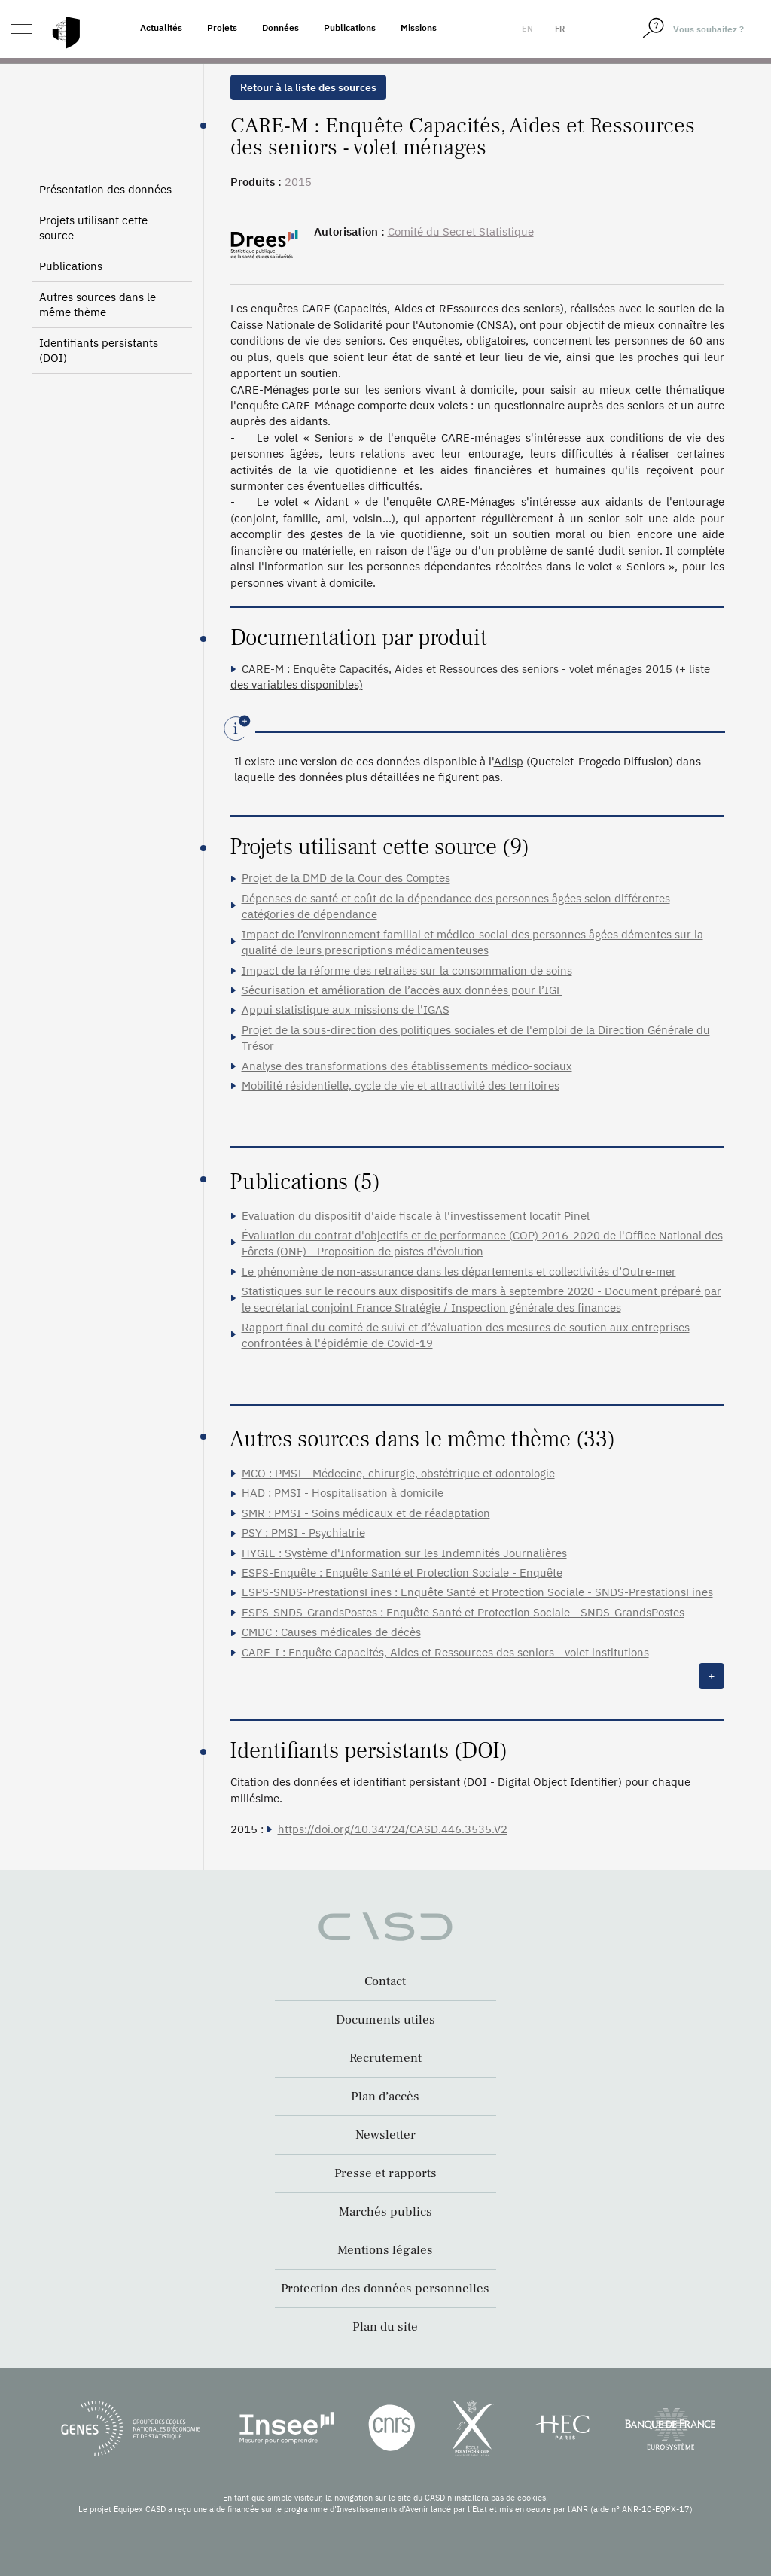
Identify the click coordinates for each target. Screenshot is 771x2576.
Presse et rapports (385, 2173)
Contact (385, 1981)
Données (280, 27)
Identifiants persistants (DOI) (98, 350)
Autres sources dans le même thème (97, 304)
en (527, 28)
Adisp (508, 761)
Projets (222, 27)
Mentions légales (385, 2250)
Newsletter (385, 2135)
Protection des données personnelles (385, 2288)
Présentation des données (105, 189)
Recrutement (385, 2058)
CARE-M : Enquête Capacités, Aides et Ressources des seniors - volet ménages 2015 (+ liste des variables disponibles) (470, 676)
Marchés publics (385, 2211)
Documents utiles (385, 2020)
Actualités (161, 27)
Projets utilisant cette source (93, 227)
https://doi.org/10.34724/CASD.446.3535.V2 (392, 1829)
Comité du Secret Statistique (461, 231)
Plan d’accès (385, 2096)
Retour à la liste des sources (308, 87)
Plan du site (385, 2327)
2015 (298, 182)
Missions (419, 27)
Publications (350, 27)
